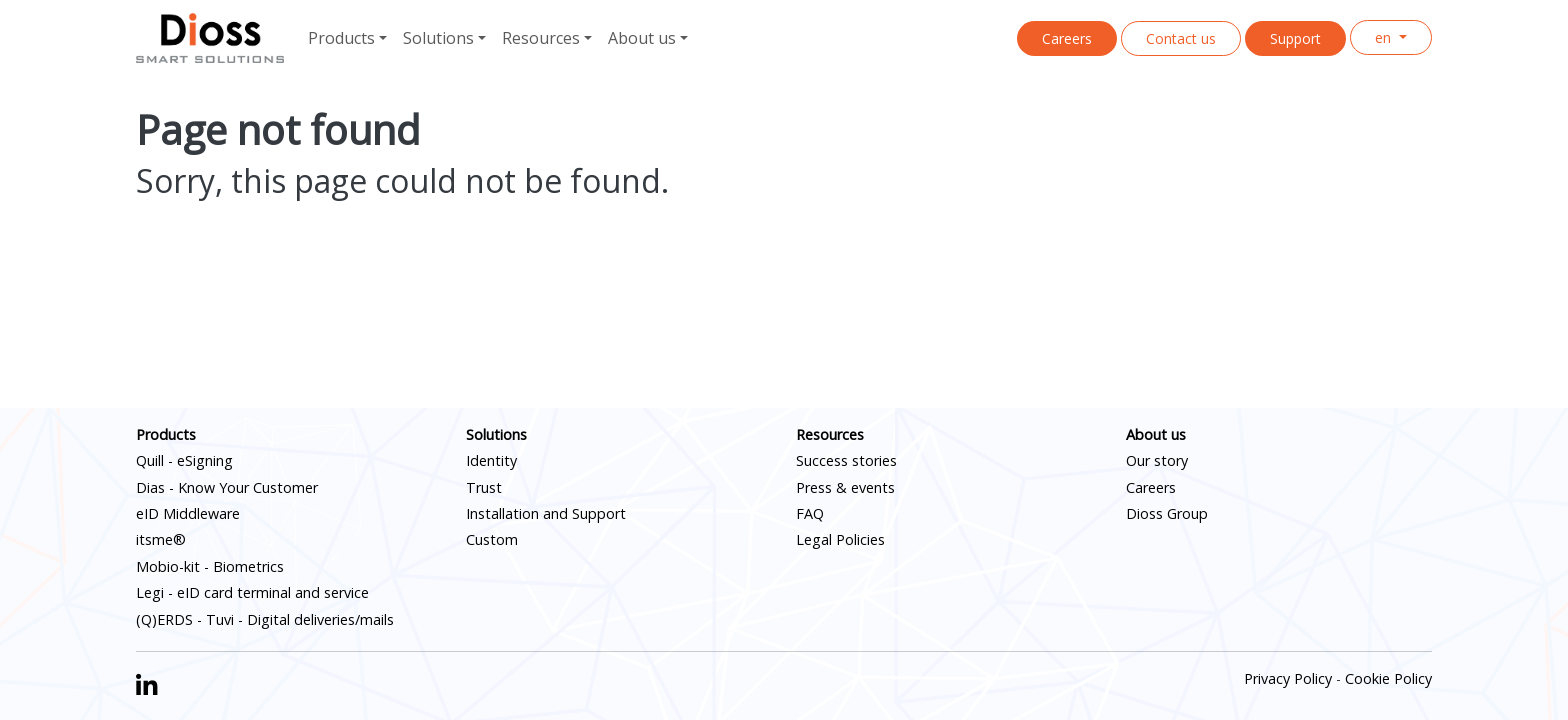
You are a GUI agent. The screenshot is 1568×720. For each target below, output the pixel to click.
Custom (492, 539)
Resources (830, 434)
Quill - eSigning (184, 460)
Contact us (1181, 38)
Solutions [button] (438, 38)
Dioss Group (1167, 513)
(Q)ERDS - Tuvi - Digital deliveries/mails (265, 619)
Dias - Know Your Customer (227, 487)
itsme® (161, 539)
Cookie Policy (1388, 678)
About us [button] (642, 38)
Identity (491, 460)
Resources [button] (541, 38)
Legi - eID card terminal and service (252, 592)
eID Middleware (188, 513)
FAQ (810, 513)
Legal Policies (840, 539)
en (1385, 37)
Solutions (496, 434)
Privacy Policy (1288, 678)
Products (166, 434)
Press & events (845, 487)
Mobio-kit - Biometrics (210, 566)
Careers (1067, 38)
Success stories (846, 460)
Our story (1157, 460)
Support (1295, 38)
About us (1156, 434)
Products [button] (341, 38)
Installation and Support (546, 513)
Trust (484, 487)
